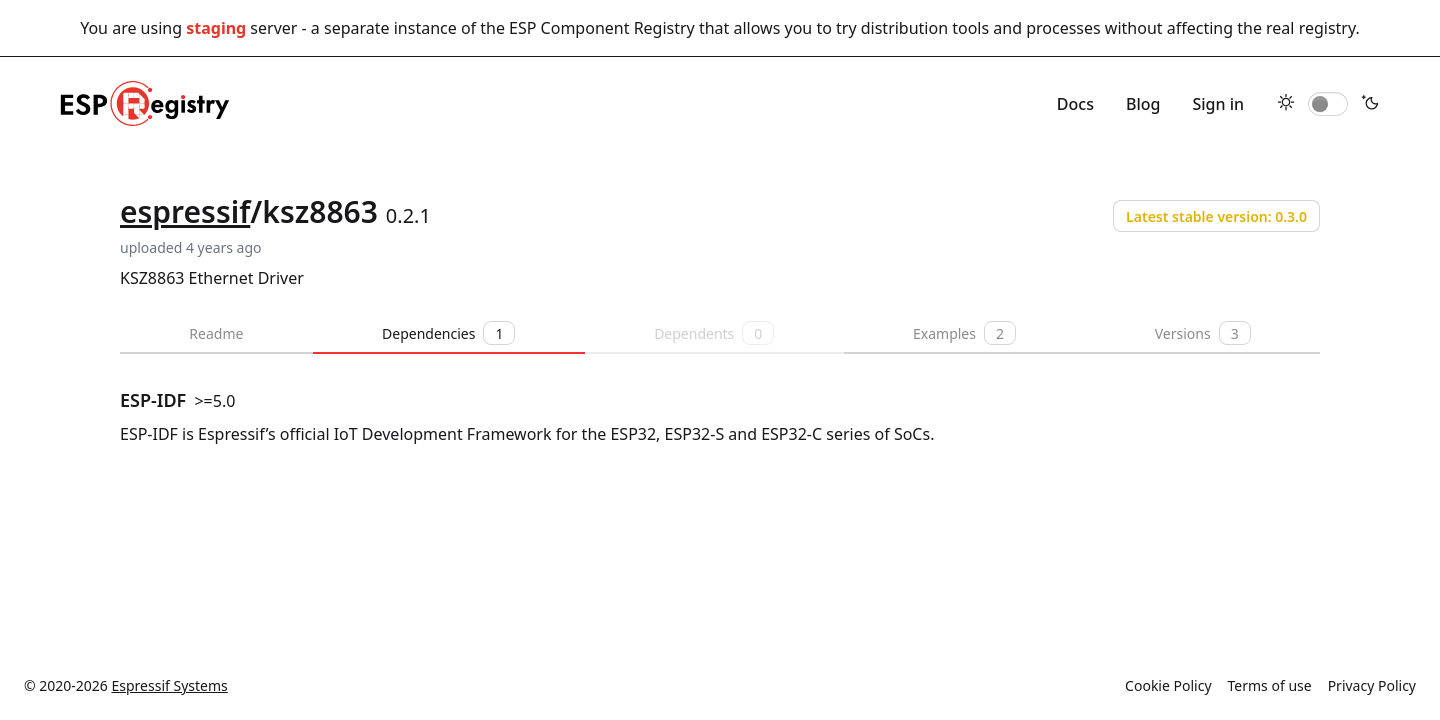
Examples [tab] (964, 333)
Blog (1143, 104)
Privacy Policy (1372, 685)
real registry (1310, 28)
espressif (185, 211)
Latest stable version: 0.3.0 (1216, 216)
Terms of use (1270, 685)
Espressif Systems (170, 685)
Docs (1075, 104)
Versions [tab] (1203, 333)
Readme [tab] (216, 333)
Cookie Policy (1168, 685)
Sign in (1218, 104)
